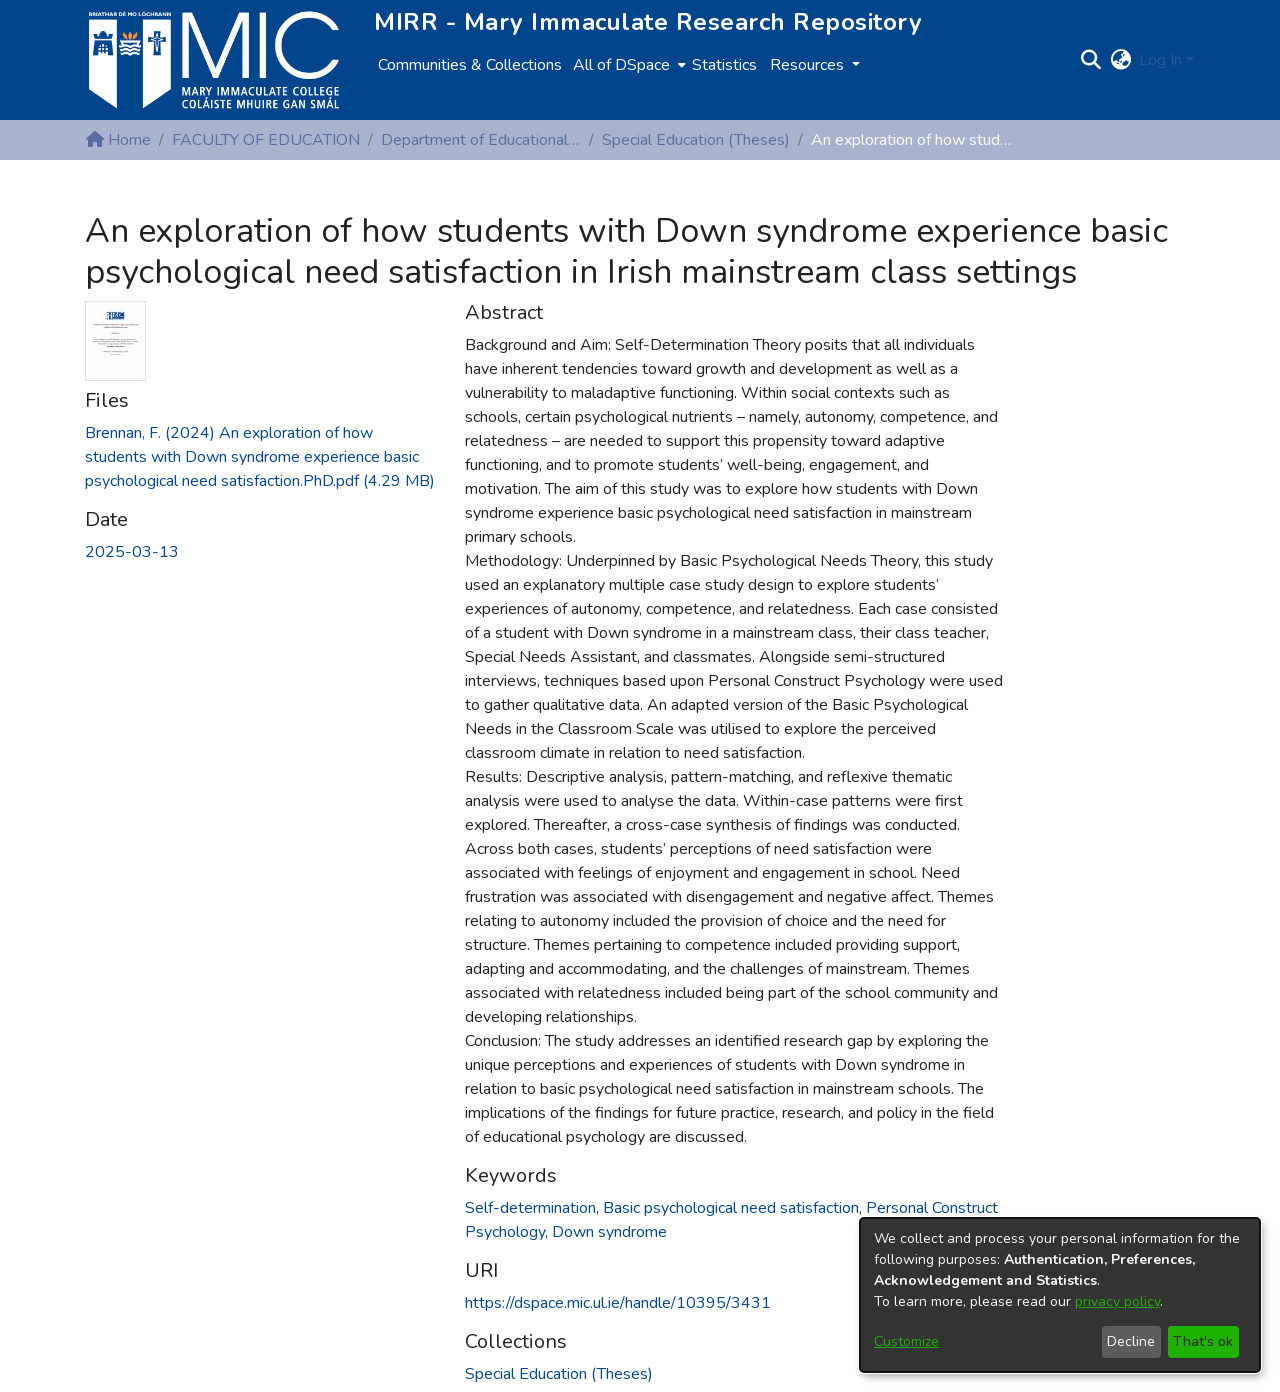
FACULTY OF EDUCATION (266, 140)
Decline (1131, 1341)
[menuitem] (627, 65)
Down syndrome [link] (609, 1232)
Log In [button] (1162, 60)
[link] (260, 457)
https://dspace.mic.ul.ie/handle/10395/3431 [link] (618, 1303)
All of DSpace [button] (621, 65)
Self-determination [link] (530, 1208)
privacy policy (1117, 1301)
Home (118, 140)
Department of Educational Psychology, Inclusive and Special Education (481, 140)
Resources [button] (809, 65)
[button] (1090, 60)
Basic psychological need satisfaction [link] (731, 1208)
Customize (906, 1341)
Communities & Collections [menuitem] (470, 65)
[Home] (214, 60)
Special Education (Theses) (696, 140)
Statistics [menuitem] (724, 65)
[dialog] (1060, 1295)
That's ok (1203, 1341)
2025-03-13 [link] (132, 552)
